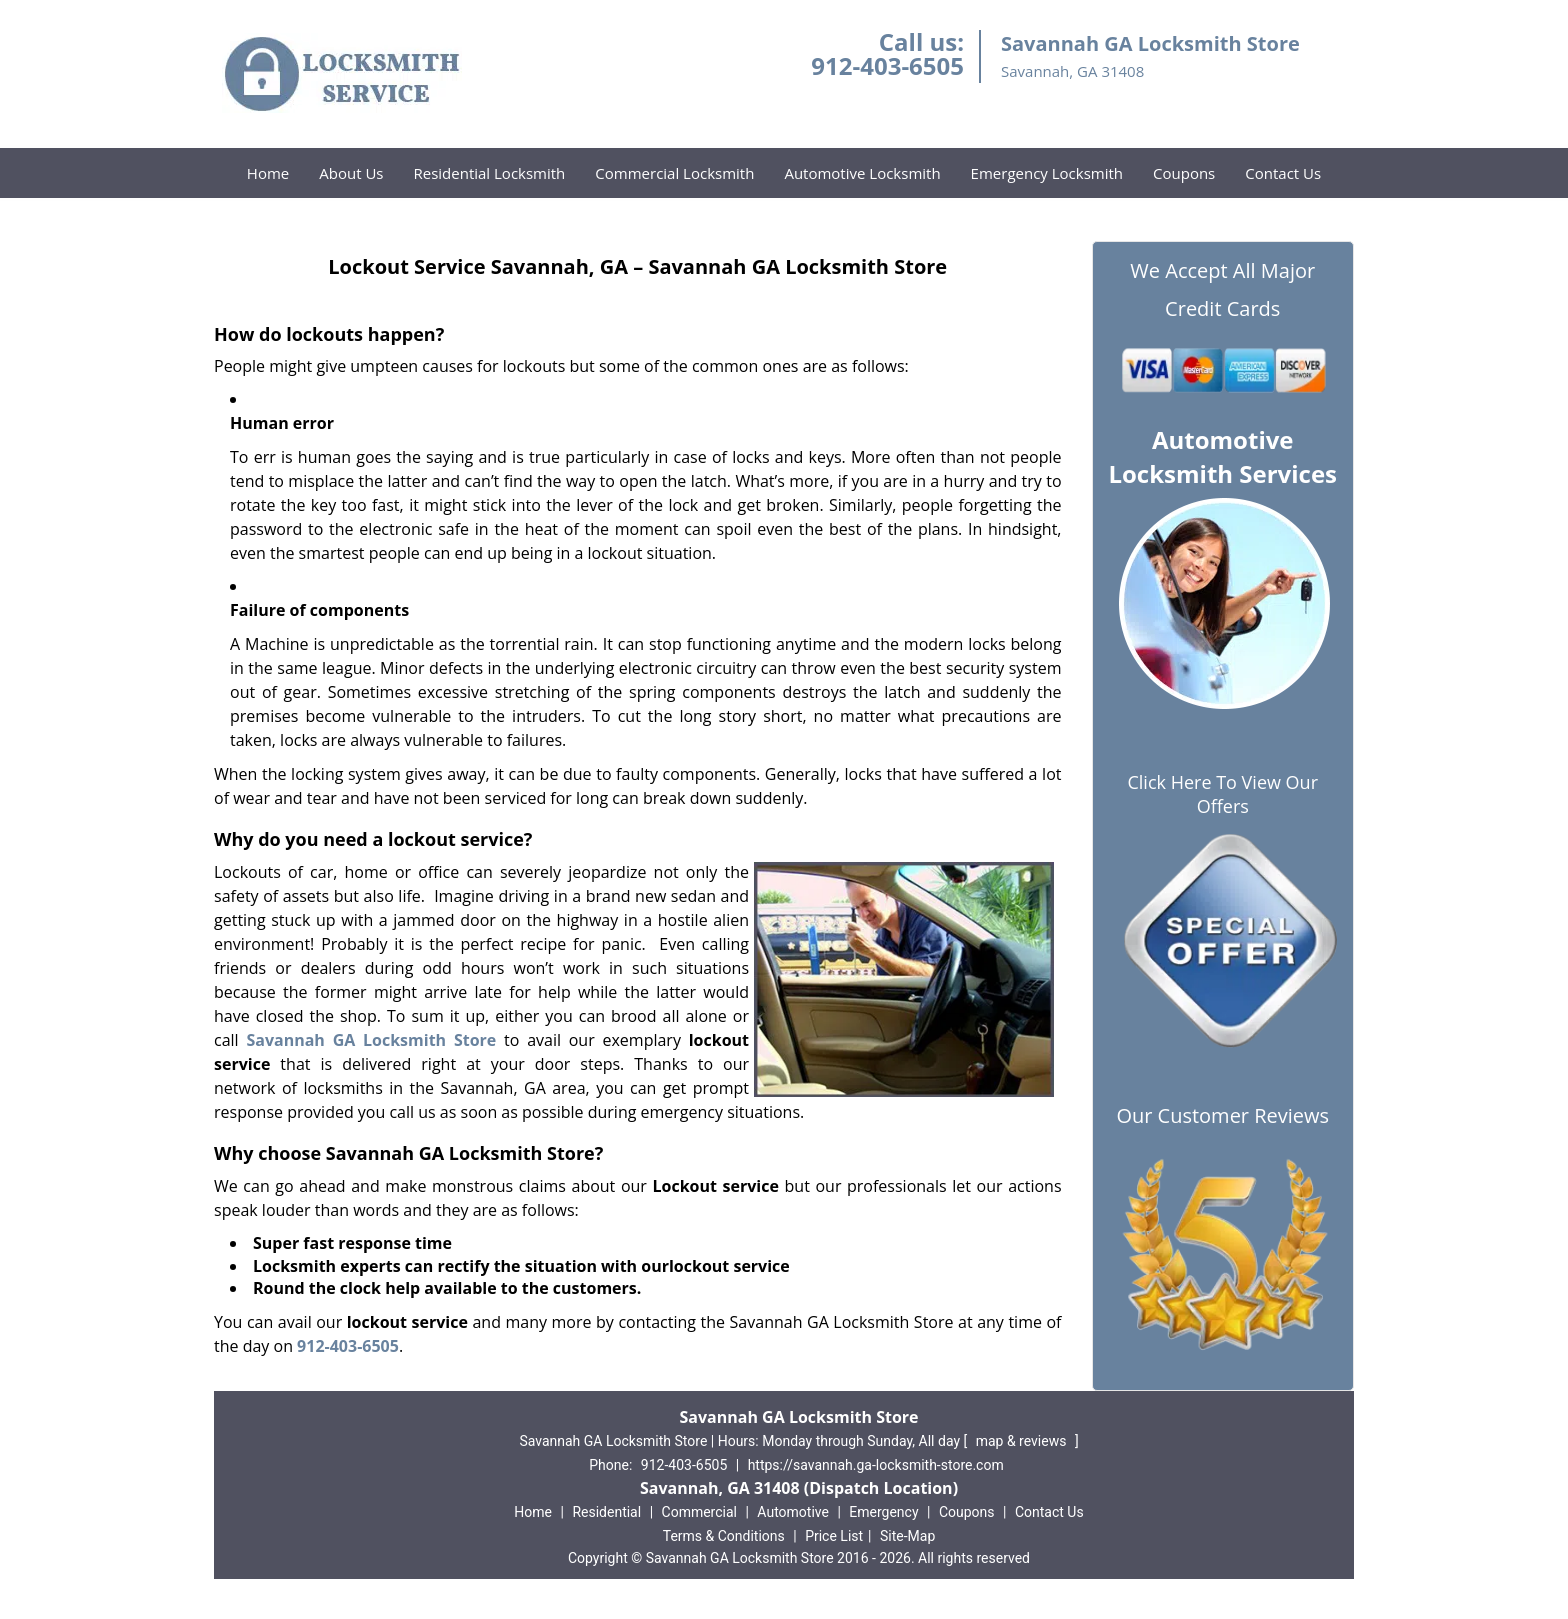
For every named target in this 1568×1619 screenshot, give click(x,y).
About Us (351, 173)
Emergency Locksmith (1047, 173)
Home (268, 173)
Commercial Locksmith (674, 173)
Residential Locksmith (489, 173)
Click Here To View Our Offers (1222, 794)
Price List (834, 1536)
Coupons (1184, 173)
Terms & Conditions (724, 1536)
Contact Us (1283, 173)
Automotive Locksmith (862, 173)
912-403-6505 (887, 65)
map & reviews (1023, 1441)
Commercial (699, 1512)
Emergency (883, 1512)
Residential (606, 1512)
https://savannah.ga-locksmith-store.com (876, 1465)
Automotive (793, 1512)
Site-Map (907, 1536)
